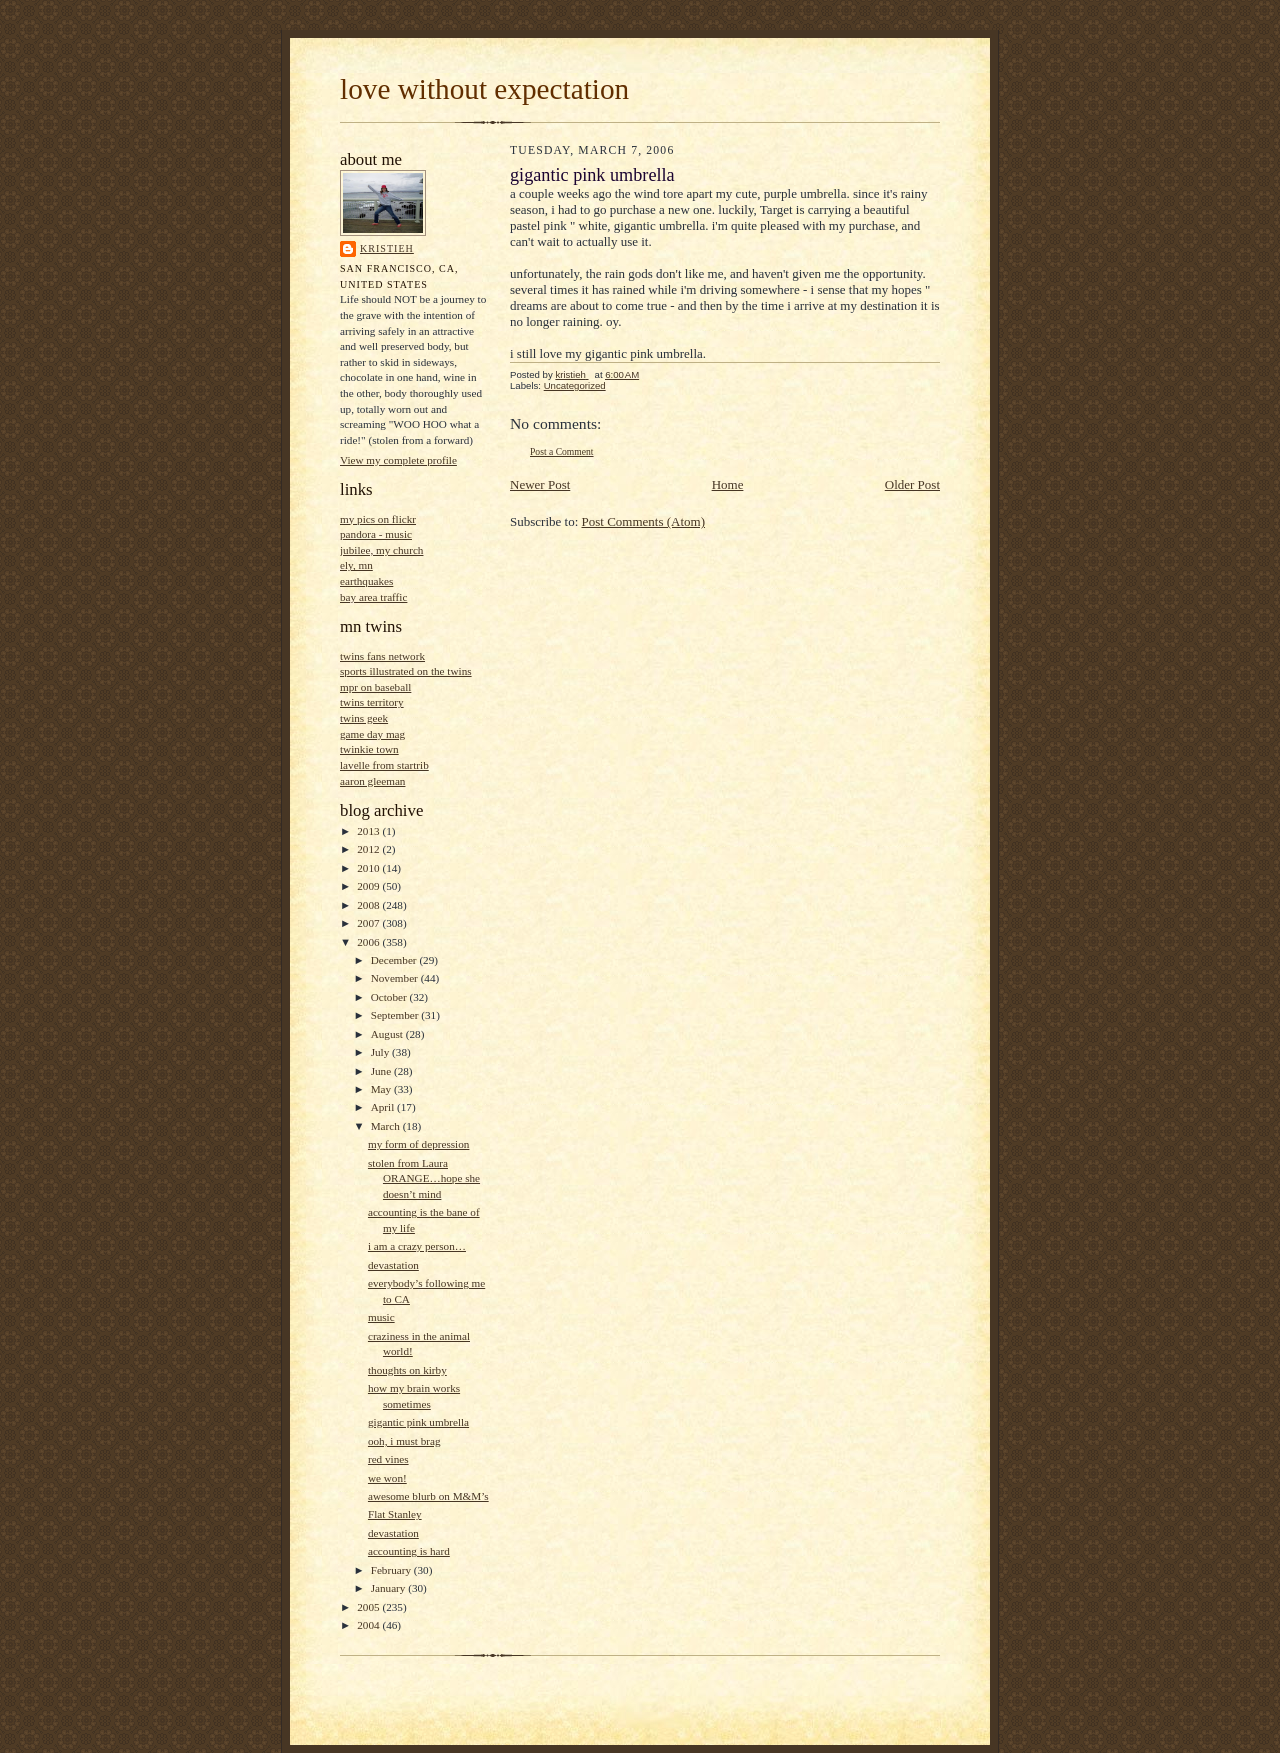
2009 (369, 886)
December (395, 960)
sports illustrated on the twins (406, 671)
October (390, 997)
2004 (369, 1625)
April (384, 1107)
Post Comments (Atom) (644, 521)
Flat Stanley (395, 1514)
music (381, 1317)
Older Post (912, 484)
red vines (388, 1459)
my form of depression (418, 1144)
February (392, 1570)
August (388, 1034)
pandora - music (376, 534)
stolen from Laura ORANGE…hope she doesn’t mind (424, 1178)
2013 (369, 831)
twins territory (372, 702)
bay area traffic (373, 597)
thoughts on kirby (407, 1370)
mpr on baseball (375, 687)
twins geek (364, 718)
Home (728, 484)
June (382, 1071)
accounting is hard (409, 1551)
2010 (369, 868)
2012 (369, 849)
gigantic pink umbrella (418, 1422)
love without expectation (484, 89)
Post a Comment (562, 451)
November (396, 978)
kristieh (387, 248)
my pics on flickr (378, 519)
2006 (369, 942)
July (381, 1052)
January (390, 1588)
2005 (369, 1607)
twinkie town (369, 749)
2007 (369, 923)
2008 (369, 905)
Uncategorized (575, 385)
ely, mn (356, 565)
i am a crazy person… (417, 1246)
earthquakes (366, 581)
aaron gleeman (372, 781)
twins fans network (382, 656)
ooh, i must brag (404, 1441)
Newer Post (540, 484)
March (387, 1126)
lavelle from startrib (384, 765)
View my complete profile (398, 460)
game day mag (372, 734)
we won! (387, 1478)
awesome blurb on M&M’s (428, 1496)
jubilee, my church (381, 550)
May (382, 1089)
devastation (393, 1265)
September (396, 1015)
